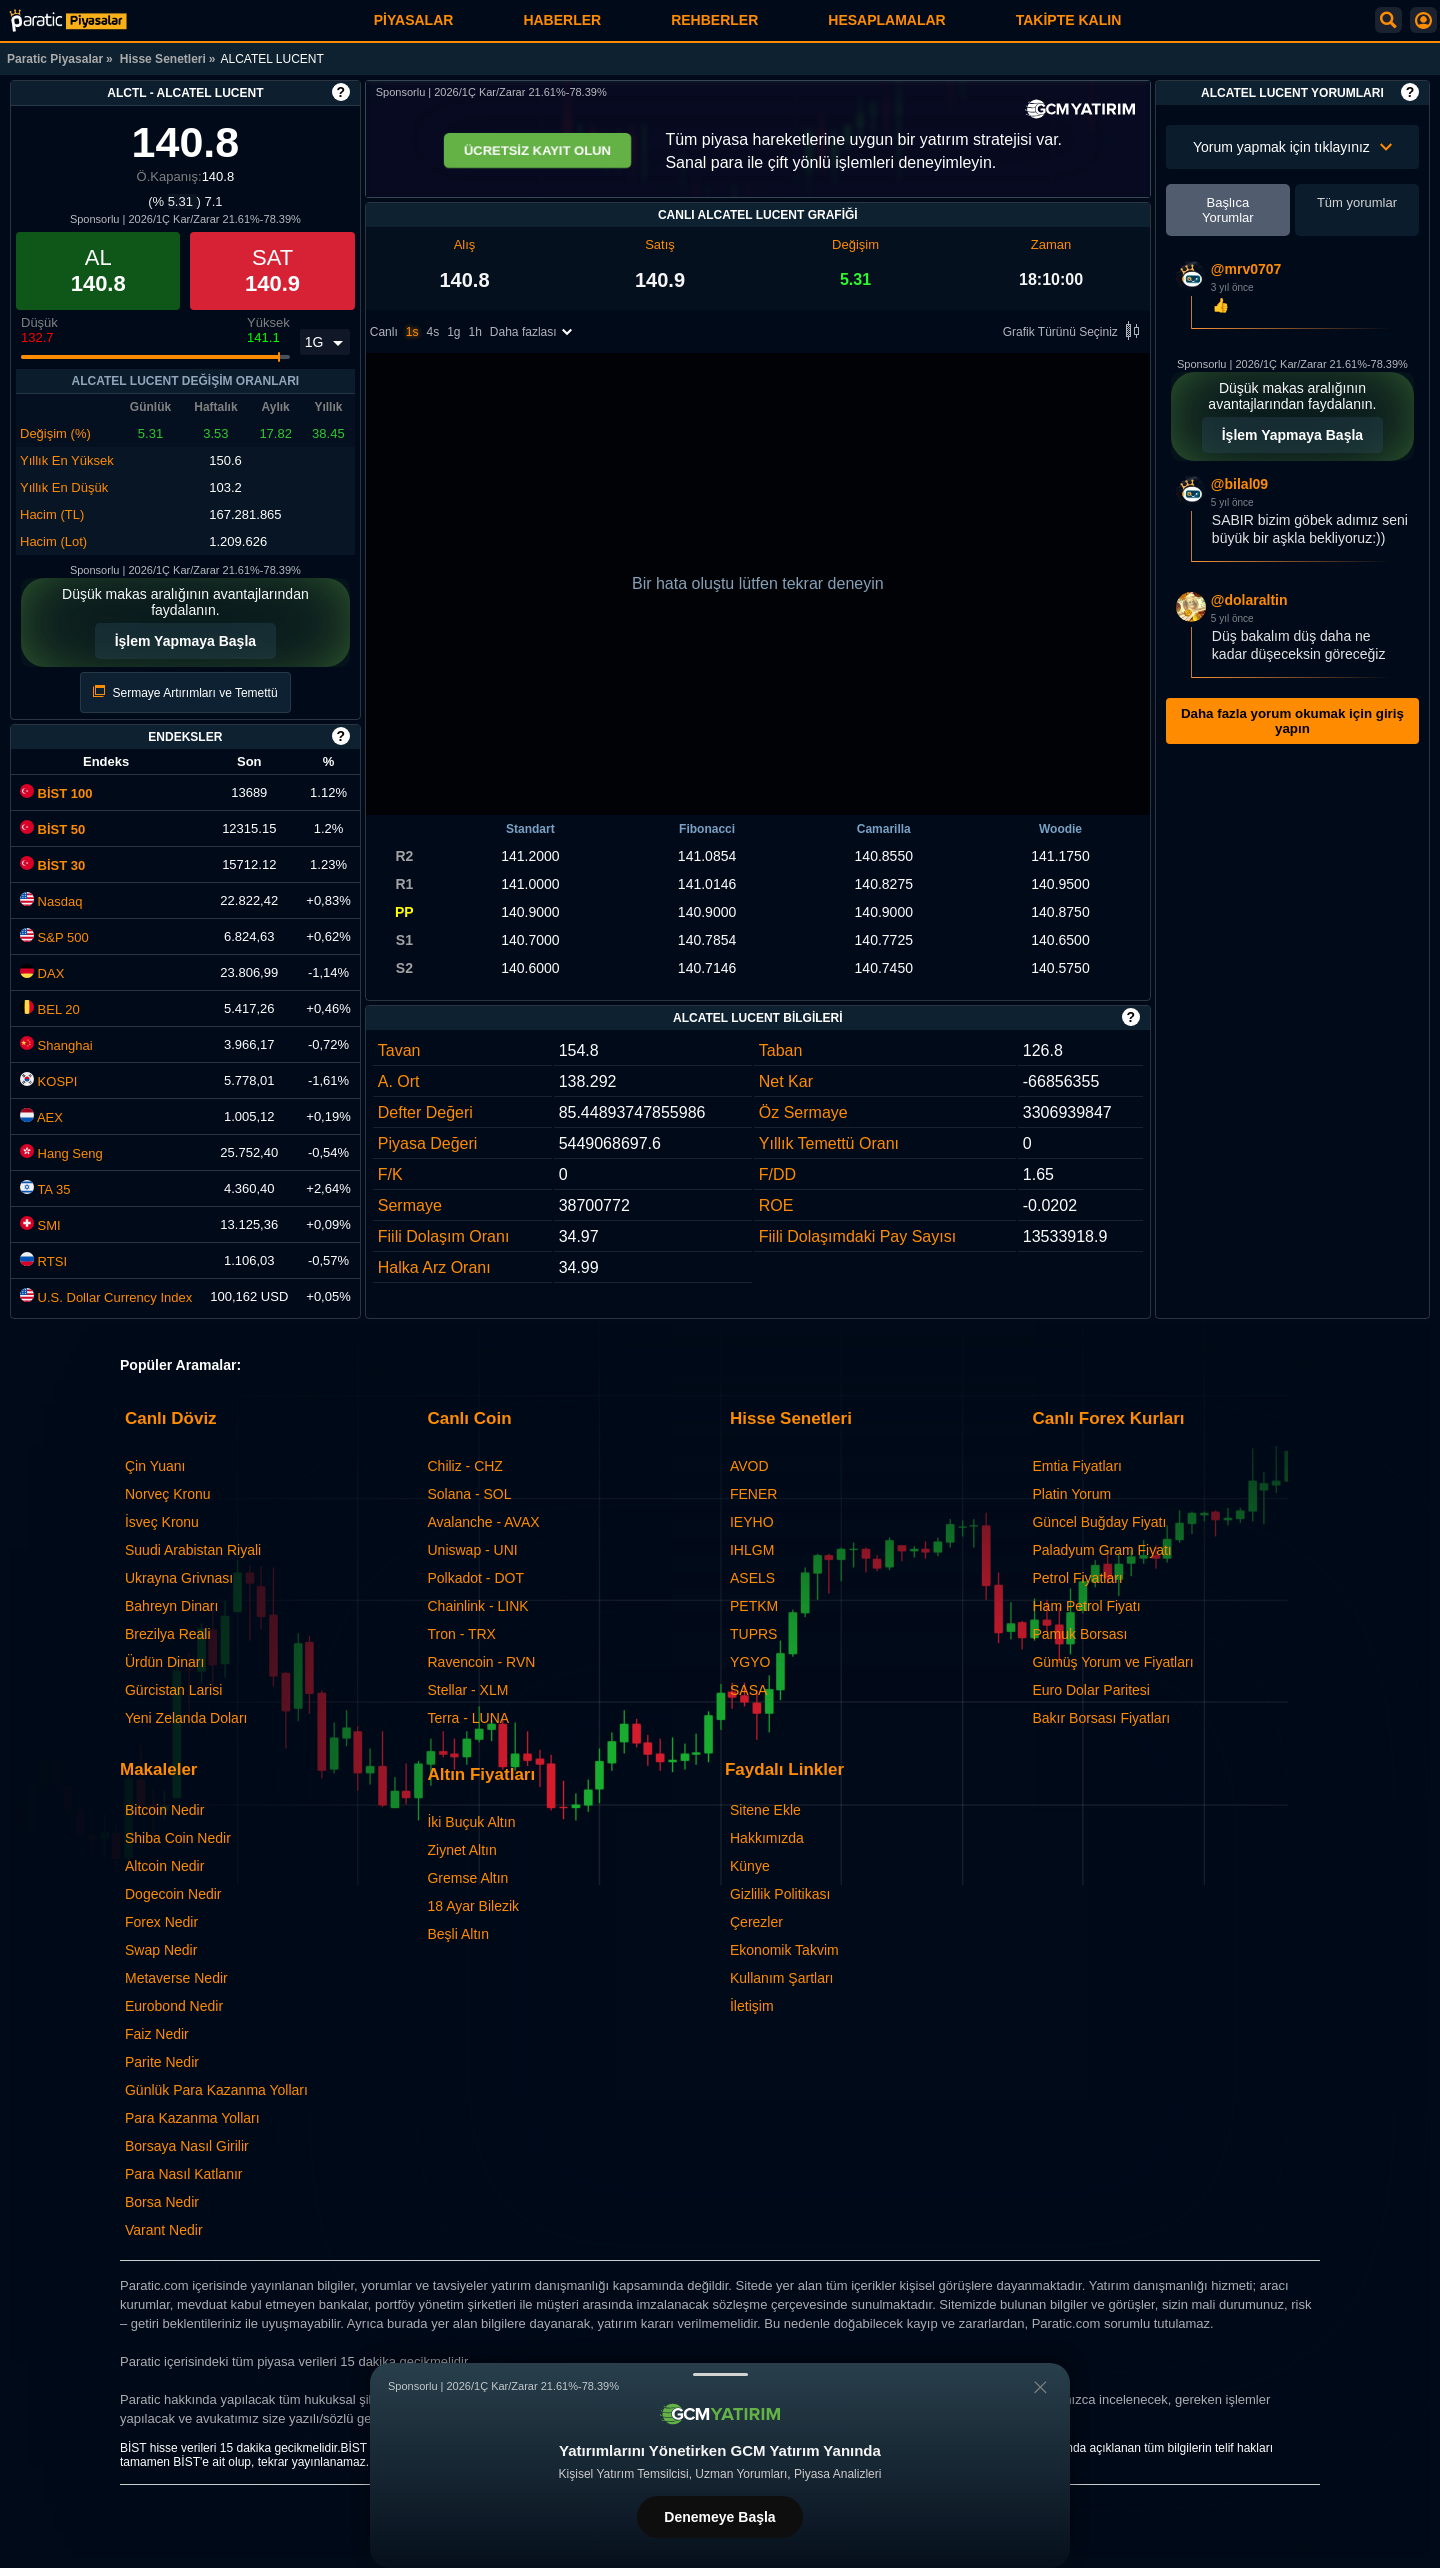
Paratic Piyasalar (55, 59)
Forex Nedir (161, 1922)
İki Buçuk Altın (471, 1822)
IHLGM (752, 1550)
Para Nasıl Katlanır (184, 2174)
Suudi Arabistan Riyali (193, 1550)
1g (453, 332)
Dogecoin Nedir (173, 1894)
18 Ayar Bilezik (473, 1906)
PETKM (754, 1606)
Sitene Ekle (765, 1810)
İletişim (752, 2006)
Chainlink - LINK (477, 1606)
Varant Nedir (164, 2230)
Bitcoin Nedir (164, 1810)
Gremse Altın (467, 1878)
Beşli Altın (457, 1934)
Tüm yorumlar (1357, 202)
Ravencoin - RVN (481, 1662)
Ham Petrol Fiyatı (1086, 1606)
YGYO (750, 1662)
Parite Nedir (162, 2062)
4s (432, 332)
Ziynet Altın (461, 1850)
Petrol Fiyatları (1077, 1578)
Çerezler (756, 1922)
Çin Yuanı (155, 1466)
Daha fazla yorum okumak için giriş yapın (1292, 721)
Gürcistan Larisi (173, 1690)
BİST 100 (56, 793)
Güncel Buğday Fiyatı (1099, 1522)
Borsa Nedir (162, 2202)
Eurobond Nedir (174, 2006)
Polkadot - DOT (475, 1578)
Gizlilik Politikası (780, 1894)
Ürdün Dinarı (164, 1662)
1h (475, 332)
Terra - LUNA (468, 1718)
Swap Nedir (161, 1950)
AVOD (749, 1466)
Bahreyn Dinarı (171, 1606)
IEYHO (752, 1522)
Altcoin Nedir (164, 1866)
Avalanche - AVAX (483, 1522)
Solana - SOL (469, 1494)
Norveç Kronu (168, 1494)
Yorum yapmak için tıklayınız (1292, 147)
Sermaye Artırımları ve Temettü (185, 692)
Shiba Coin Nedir (178, 1838)
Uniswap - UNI (472, 1550)
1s (412, 332)
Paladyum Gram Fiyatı (1101, 1550)
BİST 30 (52, 865)
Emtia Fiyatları (1076, 1466)
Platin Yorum (1071, 1494)
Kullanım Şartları (781, 1978)
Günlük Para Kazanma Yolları (216, 2090)
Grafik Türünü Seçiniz (1074, 332)
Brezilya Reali (168, 1634)
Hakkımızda (767, 1838)
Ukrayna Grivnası (179, 1578)
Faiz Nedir (157, 2034)
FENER (753, 1494)
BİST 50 (52, 829)
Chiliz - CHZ (464, 1466)
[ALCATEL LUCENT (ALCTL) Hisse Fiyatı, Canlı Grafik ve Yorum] (68, 20)
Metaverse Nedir (176, 1978)
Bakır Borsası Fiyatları (1101, 1718)
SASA (748, 1690)
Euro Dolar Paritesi (1091, 1690)
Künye (750, 1866)
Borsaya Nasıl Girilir (187, 2146)
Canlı (384, 332)
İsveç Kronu (162, 1522)
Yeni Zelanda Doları (186, 1718)
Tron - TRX (461, 1634)
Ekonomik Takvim (784, 1950)
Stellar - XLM (467, 1690)
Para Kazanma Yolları (192, 2118)
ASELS (752, 1578)
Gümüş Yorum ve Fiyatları (1112, 1662)
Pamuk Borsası (1079, 1634)
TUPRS (753, 1634)
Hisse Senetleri (163, 59)
